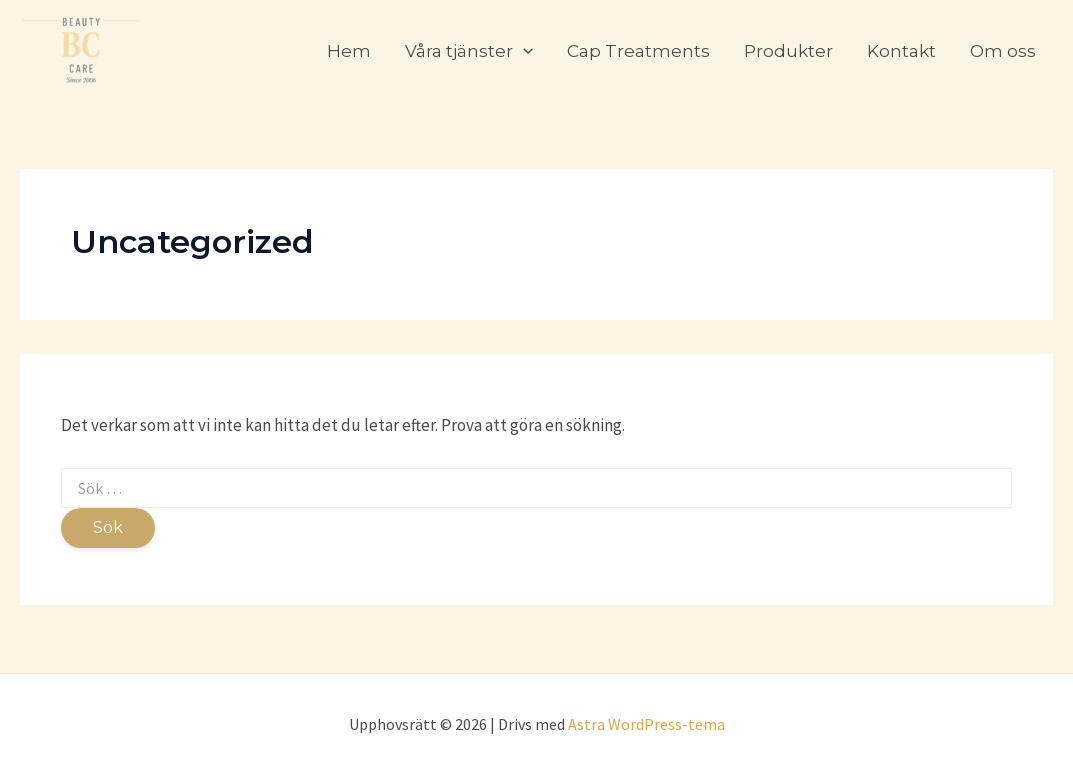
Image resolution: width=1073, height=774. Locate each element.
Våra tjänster (469, 51)
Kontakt (901, 51)
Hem (349, 51)
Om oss (1003, 51)
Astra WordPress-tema (646, 724)
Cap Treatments (638, 51)
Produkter (788, 51)
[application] (523, 51)
